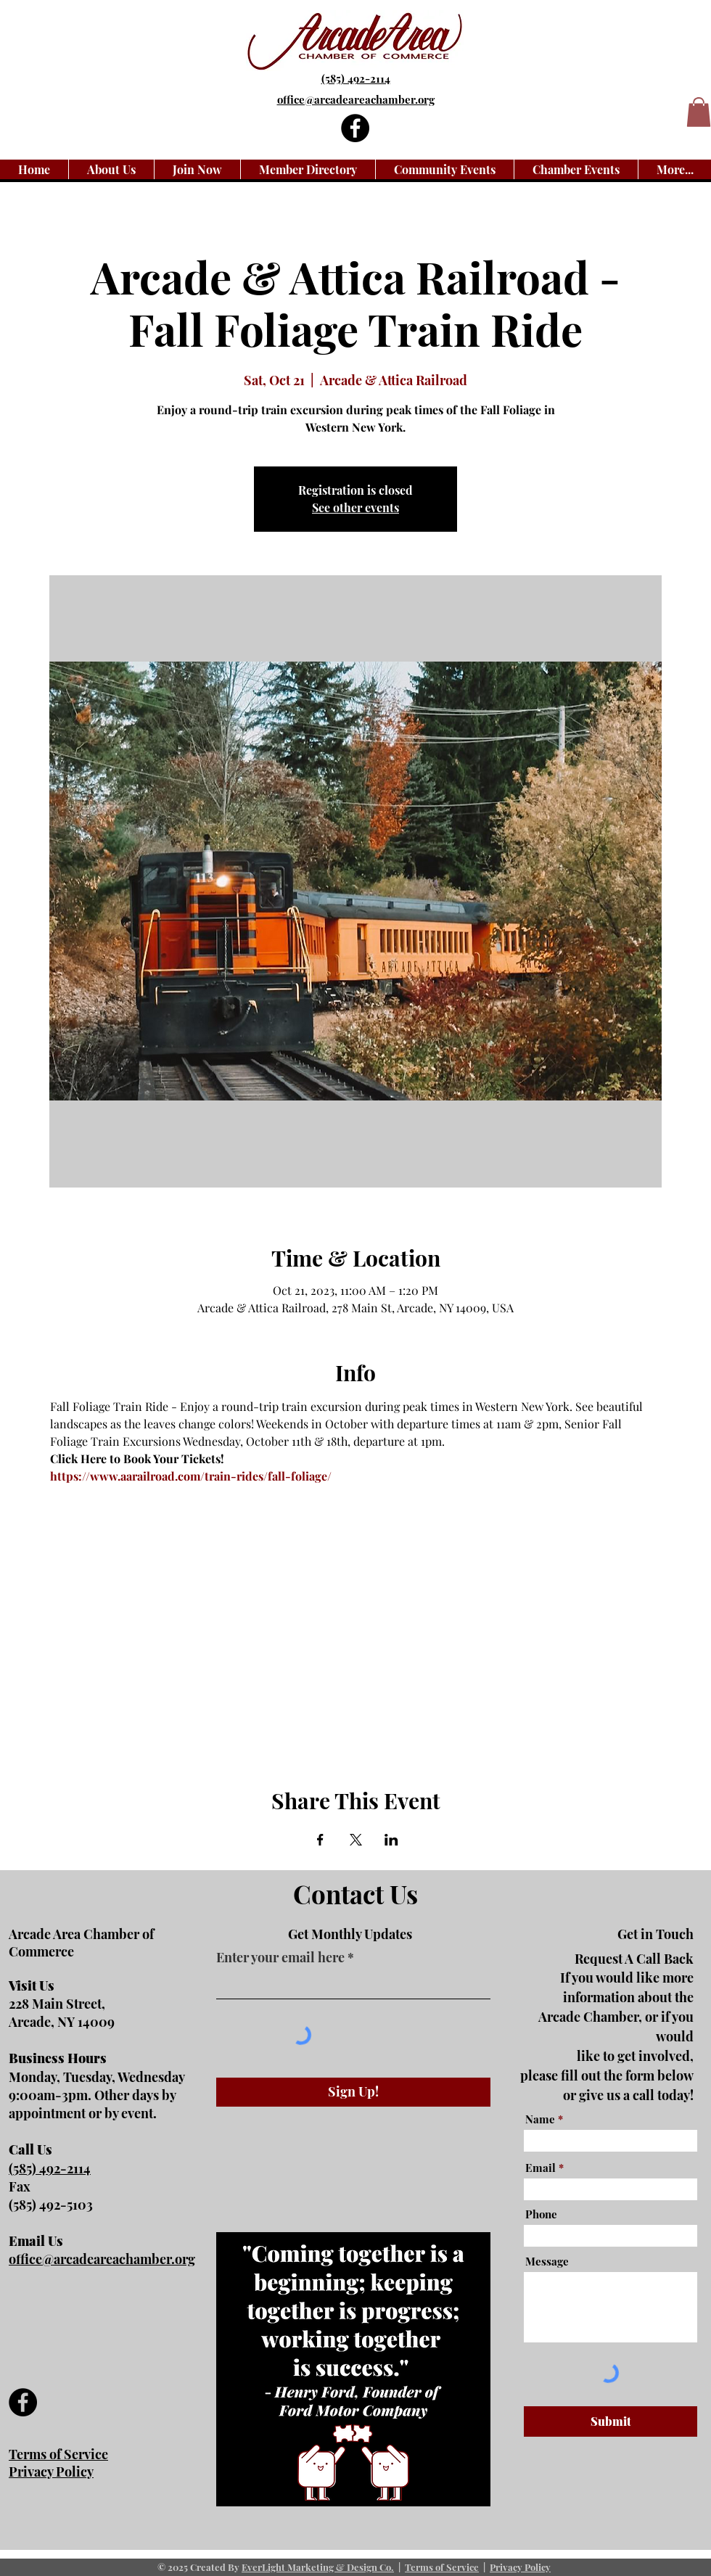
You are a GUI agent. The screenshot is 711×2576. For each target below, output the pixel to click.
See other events (355, 507)
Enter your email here (280, 1957)
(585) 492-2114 (355, 78)
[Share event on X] (356, 1839)
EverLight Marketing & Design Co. (318, 2567)
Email (540, 2168)
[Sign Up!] (353, 2092)
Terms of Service (442, 2567)
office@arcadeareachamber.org (102, 2259)
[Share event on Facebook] (320, 1839)
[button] (698, 112)
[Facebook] (355, 128)
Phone (541, 2214)
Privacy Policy (520, 2567)
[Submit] (610, 2421)
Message (547, 2261)
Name (540, 2119)
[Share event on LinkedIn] (391, 1839)
